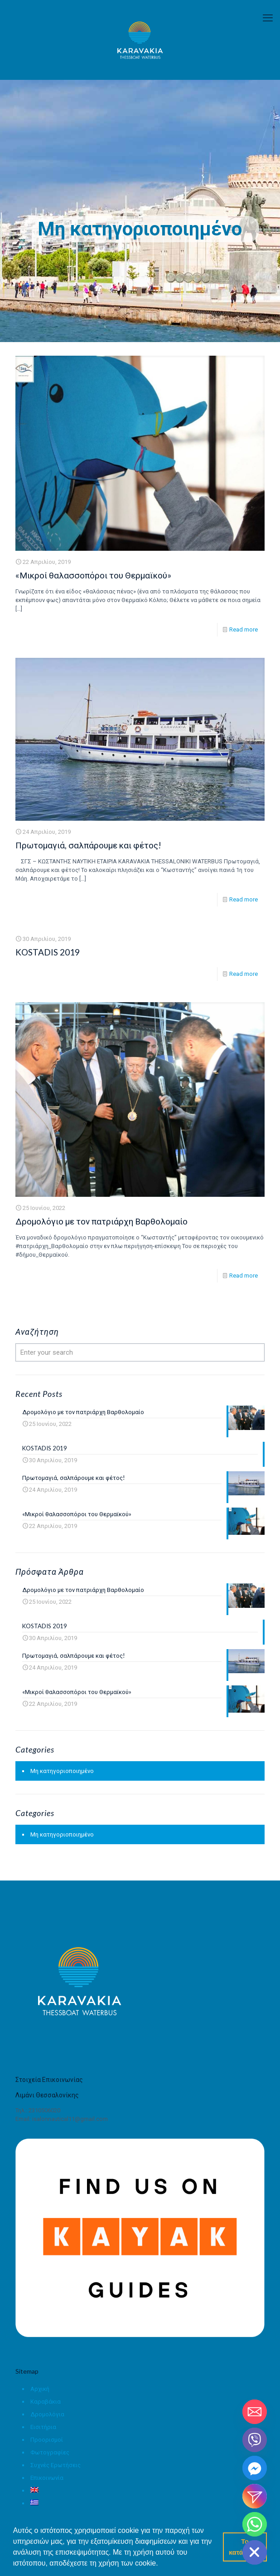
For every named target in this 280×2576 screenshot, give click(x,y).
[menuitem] (144, 2492)
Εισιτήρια (43, 2427)
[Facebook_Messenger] (254, 2468)
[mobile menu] (267, 18)
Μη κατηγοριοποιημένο (62, 1771)
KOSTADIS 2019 (47, 952)
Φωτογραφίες (49, 2452)
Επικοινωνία (46, 2477)
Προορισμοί (46, 2439)
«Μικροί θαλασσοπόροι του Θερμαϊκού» (93, 575)
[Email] (254, 2412)
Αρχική (39, 2388)
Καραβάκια (45, 2401)
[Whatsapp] (254, 2524)
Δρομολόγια (47, 2414)
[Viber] (254, 2440)
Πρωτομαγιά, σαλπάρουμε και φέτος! (88, 845)
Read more (243, 629)
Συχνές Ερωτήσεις (55, 2465)
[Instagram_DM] (254, 2496)
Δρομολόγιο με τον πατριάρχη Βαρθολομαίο (101, 1221)
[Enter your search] (140, 1352)
